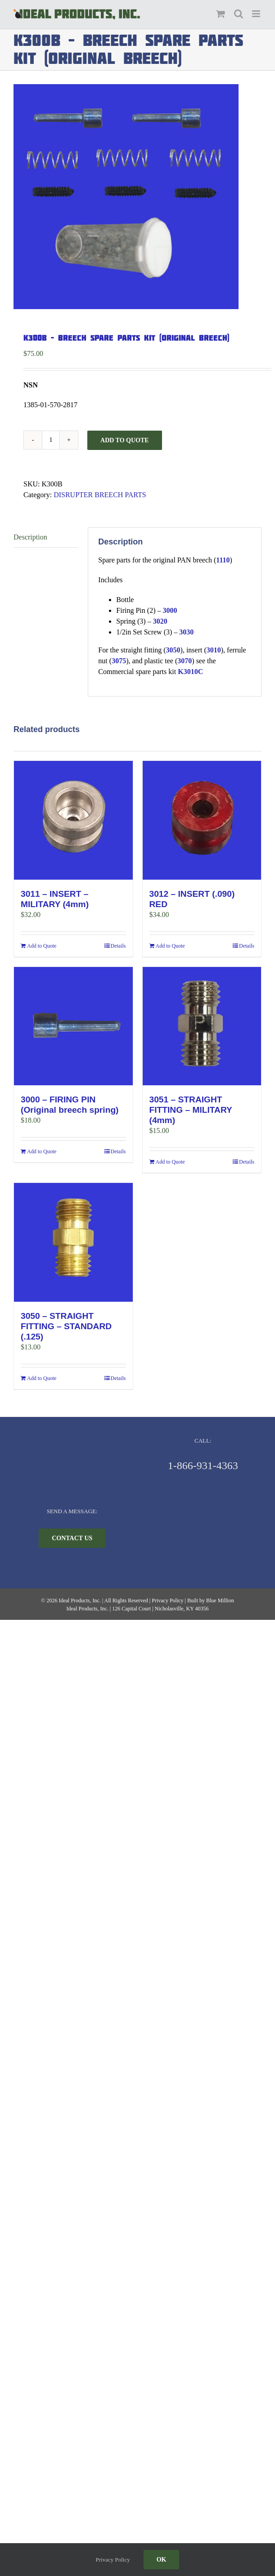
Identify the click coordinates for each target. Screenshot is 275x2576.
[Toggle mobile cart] (220, 13)
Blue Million (220, 1600)
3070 (184, 661)
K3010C (190, 671)
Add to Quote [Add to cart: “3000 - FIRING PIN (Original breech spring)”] (41, 1151)
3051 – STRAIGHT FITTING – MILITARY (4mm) (190, 1110)
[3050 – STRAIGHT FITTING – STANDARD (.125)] (73, 1242)
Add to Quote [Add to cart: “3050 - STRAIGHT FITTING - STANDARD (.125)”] (41, 1378)
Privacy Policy (167, 1600)
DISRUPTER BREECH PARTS (100, 495)
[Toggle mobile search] (238, 13)
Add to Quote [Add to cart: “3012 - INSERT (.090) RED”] (170, 946)
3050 (173, 650)
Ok (162, 2559)
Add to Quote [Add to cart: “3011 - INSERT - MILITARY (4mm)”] (41, 946)
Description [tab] (30, 537)
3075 (119, 661)
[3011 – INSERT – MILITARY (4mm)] (73, 820)
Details (118, 946)
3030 (186, 632)
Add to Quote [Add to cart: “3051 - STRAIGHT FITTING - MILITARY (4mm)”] (170, 1162)
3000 (169, 610)
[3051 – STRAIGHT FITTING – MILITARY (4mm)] (202, 1026)
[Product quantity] (51, 440)
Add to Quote (124, 440)
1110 (223, 560)
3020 (160, 621)
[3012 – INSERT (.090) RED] (202, 820)
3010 (214, 650)
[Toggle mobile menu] (256, 13)
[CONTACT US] (72, 1538)
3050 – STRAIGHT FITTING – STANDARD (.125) (66, 1326)
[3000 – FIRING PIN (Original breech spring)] (73, 1026)
